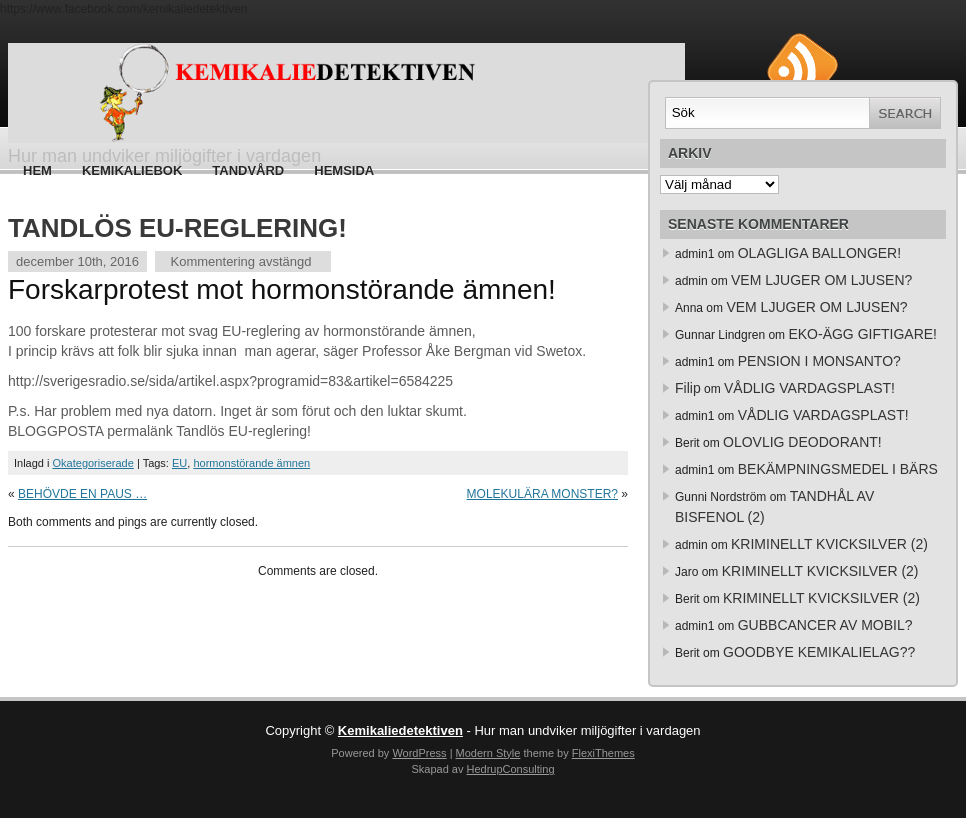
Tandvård (248, 170)
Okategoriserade (93, 463)
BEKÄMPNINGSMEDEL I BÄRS (838, 469)
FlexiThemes (603, 753)
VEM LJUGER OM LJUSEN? (821, 280)
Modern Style (488, 753)
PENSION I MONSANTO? (819, 361)
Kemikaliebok (132, 170)
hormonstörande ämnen (251, 463)
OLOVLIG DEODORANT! (802, 442)
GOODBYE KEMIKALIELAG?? (819, 652)
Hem (37, 170)
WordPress (419, 753)
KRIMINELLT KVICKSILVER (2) (829, 544)
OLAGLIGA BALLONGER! (819, 253)
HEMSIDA (344, 170)
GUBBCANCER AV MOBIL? (825, 625)
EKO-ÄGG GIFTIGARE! (862, 334)
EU (179, 463)
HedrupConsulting (510, 769)
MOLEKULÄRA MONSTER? (542, 494)
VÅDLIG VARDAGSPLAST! (809, 388)
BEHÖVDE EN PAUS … (82, 494)
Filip (688, 388)
